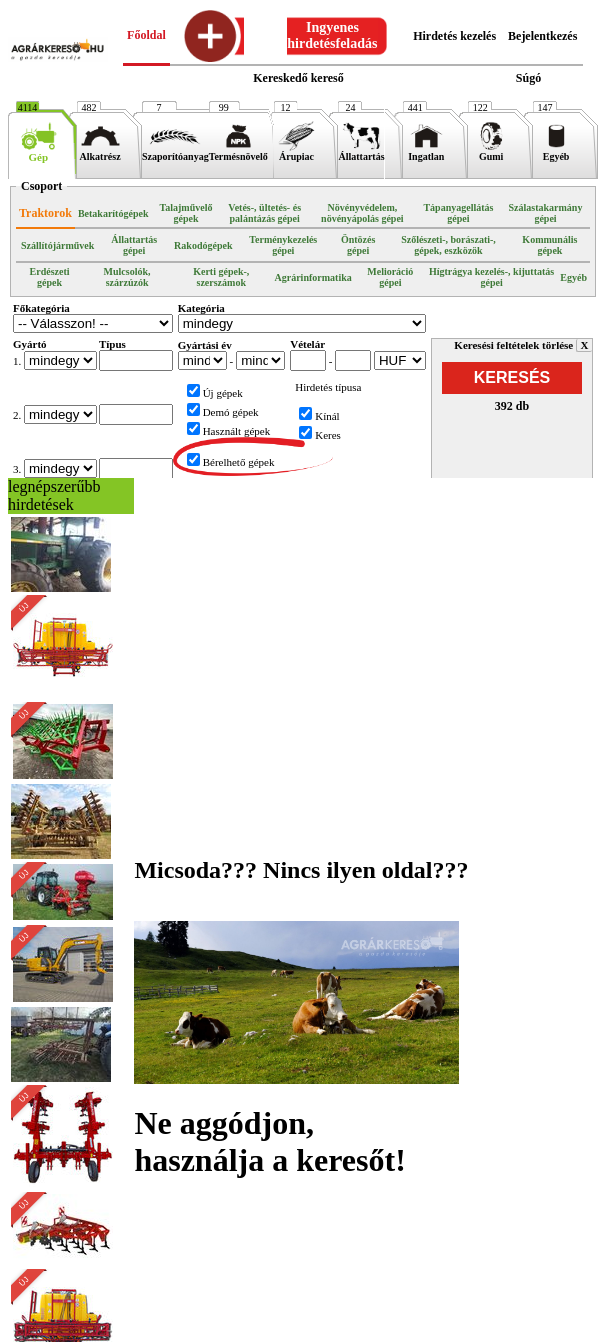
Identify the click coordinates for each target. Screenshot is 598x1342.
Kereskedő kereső (298, 78)
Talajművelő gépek (186, 213)
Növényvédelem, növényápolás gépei (362, 213)
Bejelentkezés (542, 36)
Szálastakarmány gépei (546, 213)
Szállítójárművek (57, 245)
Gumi (491, 152)
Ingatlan (426, 152)
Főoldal (146, 35)
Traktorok (45, 213)
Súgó (528, 78)
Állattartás (361, 152)
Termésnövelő (238, 152)
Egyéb (556, 152)
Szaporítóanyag (175, 152)
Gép (38, 152)
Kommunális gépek (549, 245)
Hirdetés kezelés (454, 36)
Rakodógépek (203, 245)
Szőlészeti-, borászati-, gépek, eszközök (448, 245)
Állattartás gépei (134, 245)
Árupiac (296, 152)
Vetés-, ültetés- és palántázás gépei (264, 213)
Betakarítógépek (113, 213)
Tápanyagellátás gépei (458, 213)
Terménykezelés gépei (283, 245)
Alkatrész (100, 152)
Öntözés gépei (358, 245)
